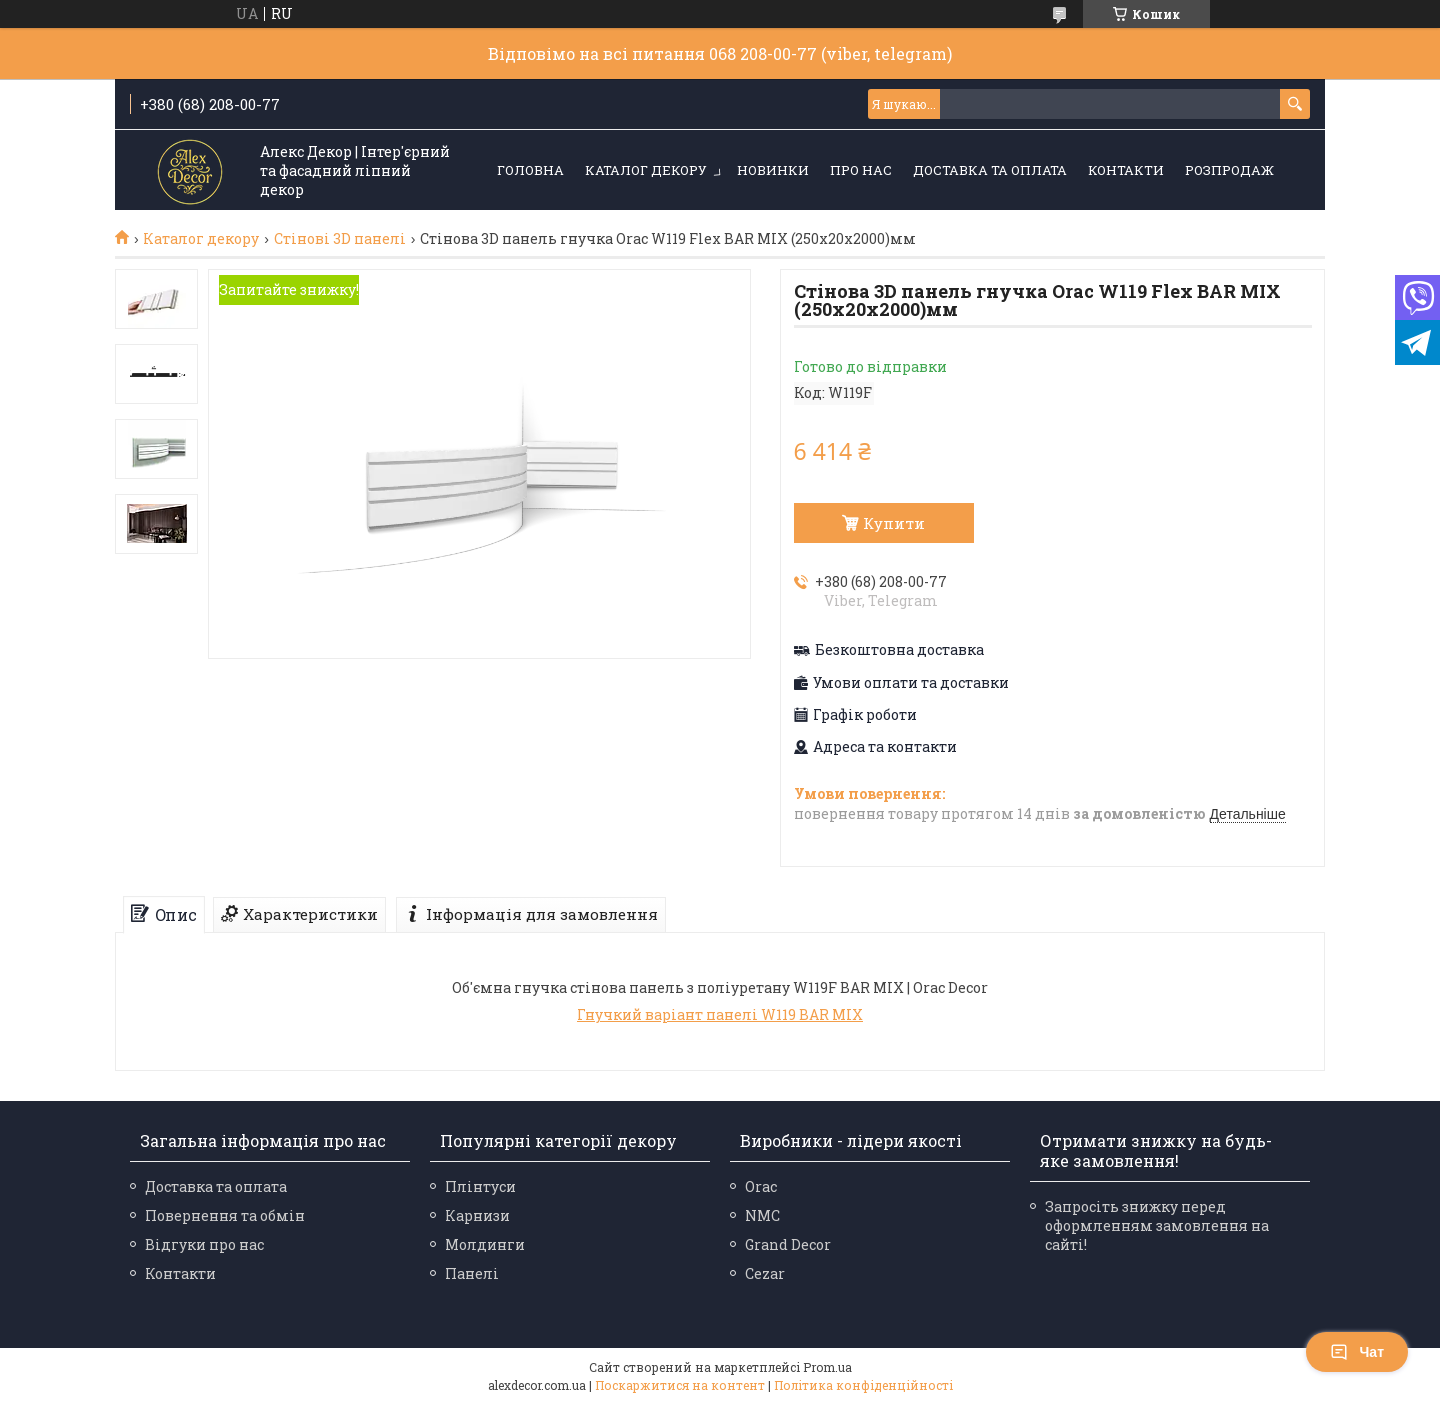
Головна (530, 170)
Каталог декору (646, 170)
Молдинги (485, 1244)
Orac (761, 1186)
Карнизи (477, 1215)
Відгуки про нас (204, 1244)
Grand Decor (788, 1244)
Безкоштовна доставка (899, 650)
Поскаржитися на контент (680, 1385)
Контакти (1126, 170)
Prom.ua (827, 1367)
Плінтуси (480, 1186)
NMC (762, 1215)
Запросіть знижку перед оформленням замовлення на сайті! (1157, 1225)
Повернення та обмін (225, 1215)
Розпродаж (1229, 170)
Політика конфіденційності (863, 1385)
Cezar (765, 1273)
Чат (1357, 1352)
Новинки (773, 170)
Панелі (472, 1273)
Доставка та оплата (990, 170)
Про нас (861, 170)
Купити (894, 523)
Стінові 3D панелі (340, 239)
